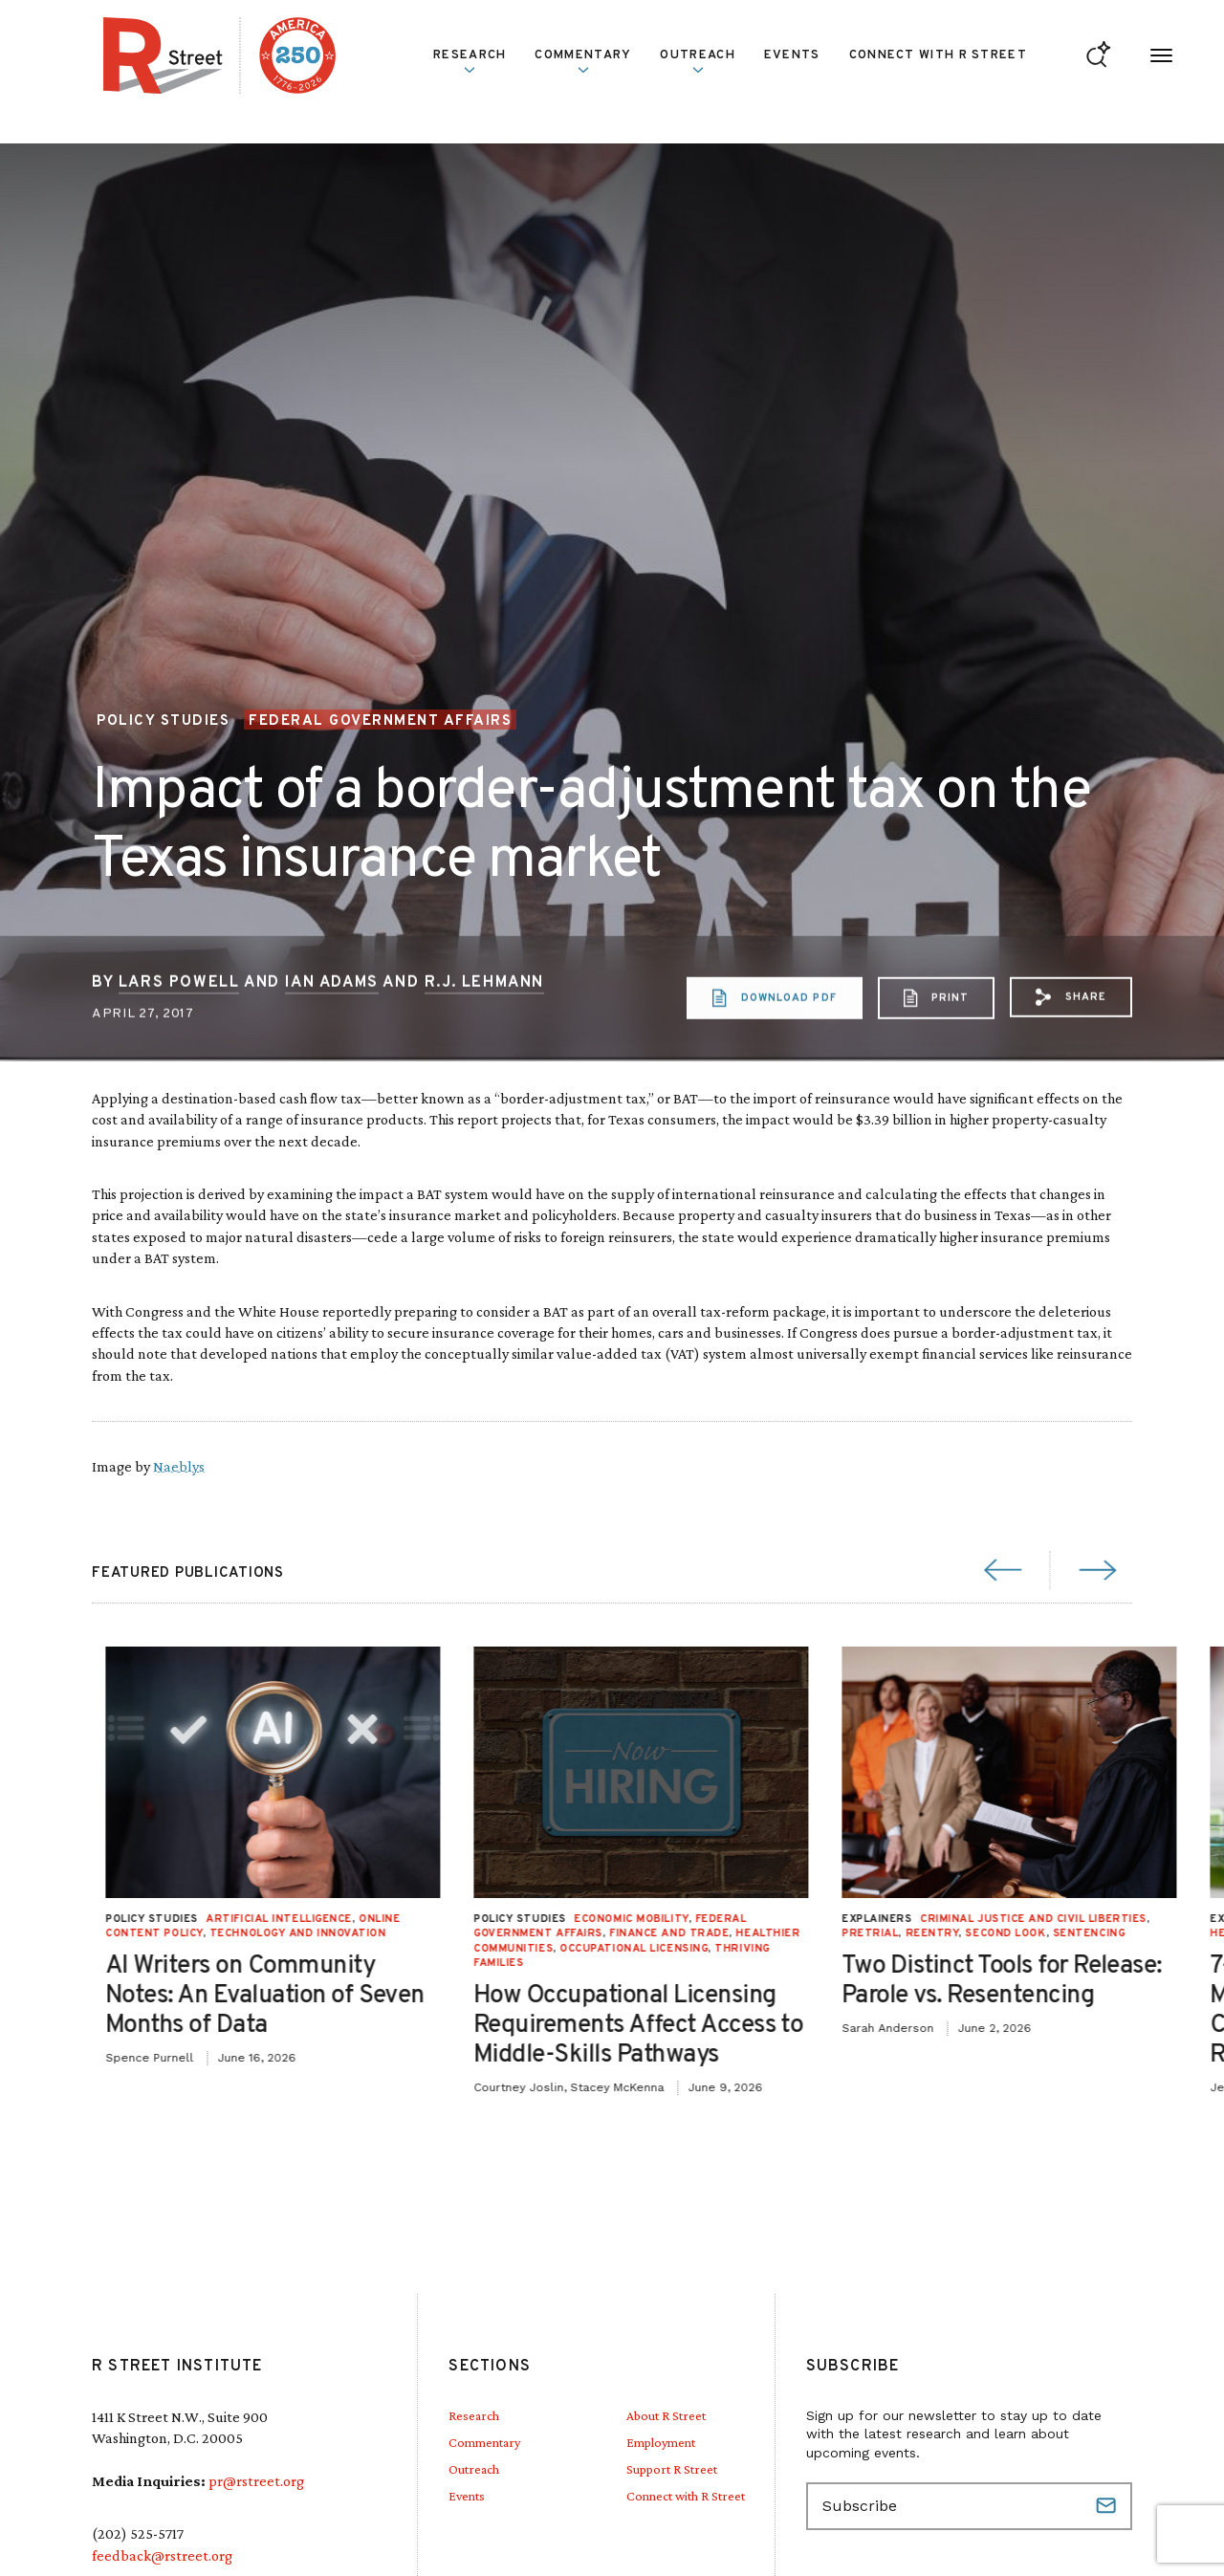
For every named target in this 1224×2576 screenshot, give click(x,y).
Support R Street (671, 2469)
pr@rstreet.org (256, 2481)
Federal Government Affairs (380, 721)
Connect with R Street (938, 55)
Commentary (583, 61)
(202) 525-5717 (138, 2533)
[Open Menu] (1161, 56)
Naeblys (179, 1466)
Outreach (697, 61)
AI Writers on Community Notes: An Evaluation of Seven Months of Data (905, 1996)
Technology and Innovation (938, 1933)
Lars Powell (179, 1059)
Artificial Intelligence (919, 1919)
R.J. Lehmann (484, 1059)
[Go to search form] (1098, 56)
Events (792, 55)
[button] (1071, 1075)
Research (469, 61)
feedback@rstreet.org (162, 2555)
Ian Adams (331, 1059)
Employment (660, 2442)
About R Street (666, 2415)
